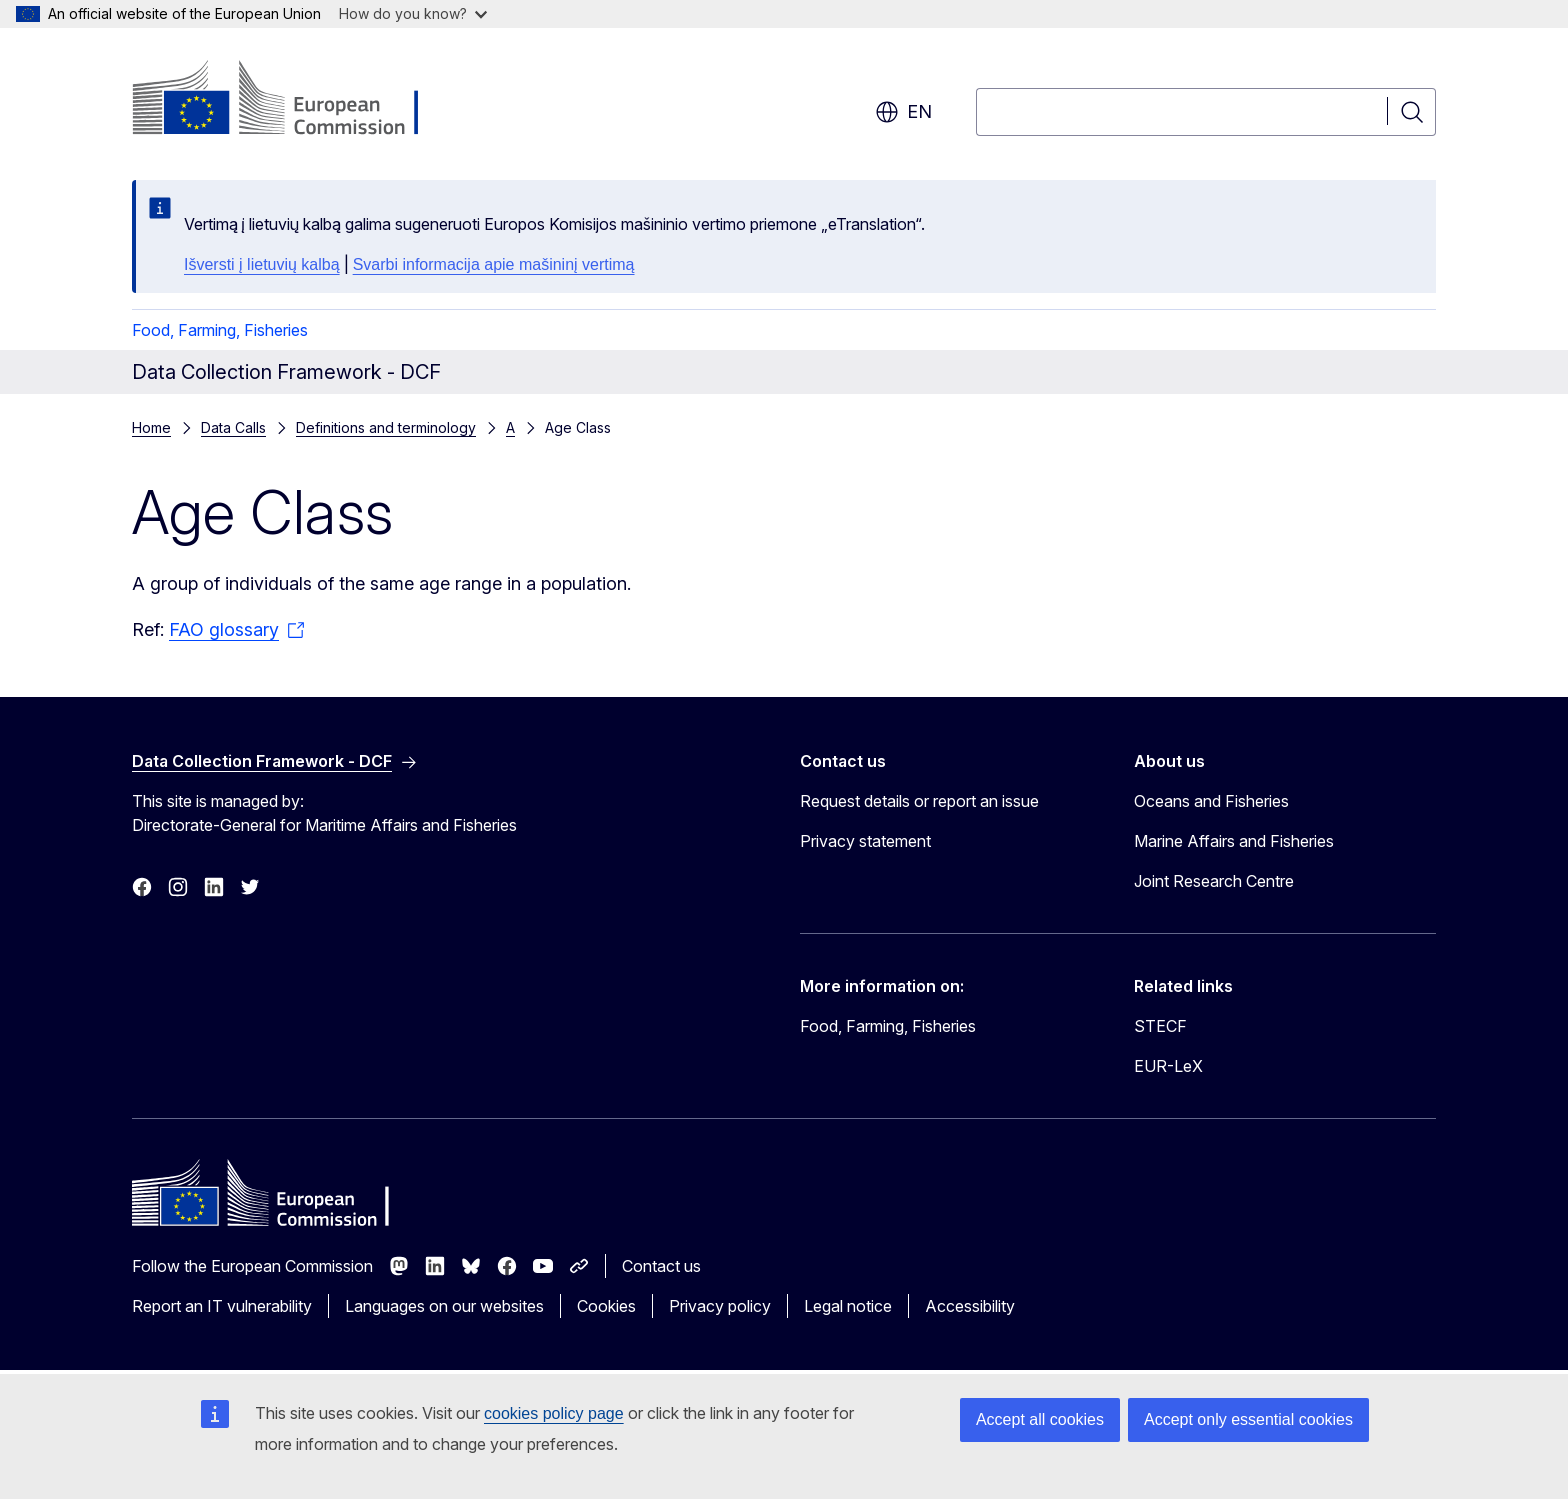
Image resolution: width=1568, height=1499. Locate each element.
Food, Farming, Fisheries (220, 330)
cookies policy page (554, 1413)
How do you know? (413, 13)
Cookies (606, 1306)
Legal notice (848, 1306)
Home (151, 427)
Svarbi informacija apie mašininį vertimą (494, 264)
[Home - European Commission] (293, 100)
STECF (1160, 1026)
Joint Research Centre (1214, 881)
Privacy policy (720, 1306)
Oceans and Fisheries (1211, 801)
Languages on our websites (444, 1306)
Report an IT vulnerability (222, 1306)
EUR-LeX (1168, 1066)
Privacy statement (865, 841)
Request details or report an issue (919, 801)
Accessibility (970, 1306)
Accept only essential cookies (1248, 1419)
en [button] (903, 112)
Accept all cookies (1040, 1419)
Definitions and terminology (386, 427)
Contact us (661, 1266)
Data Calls (233, 427)
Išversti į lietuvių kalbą (262, 264)
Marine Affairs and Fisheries (1234, 841)
